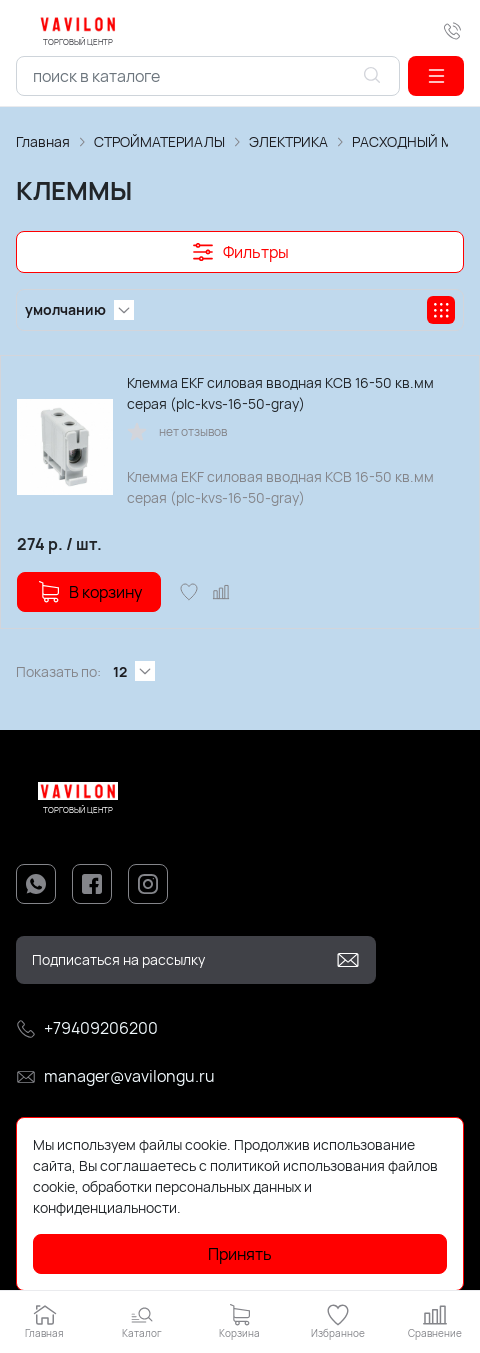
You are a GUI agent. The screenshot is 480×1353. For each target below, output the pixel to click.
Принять (240, 1254)
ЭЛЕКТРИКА (288, 141)
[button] (436, 76)
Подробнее (221, 1207)
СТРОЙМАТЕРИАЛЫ (159, 141)
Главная (43, 141)
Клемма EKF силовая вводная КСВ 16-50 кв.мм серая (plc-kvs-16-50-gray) (280, 393)
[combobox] (208, 76)
